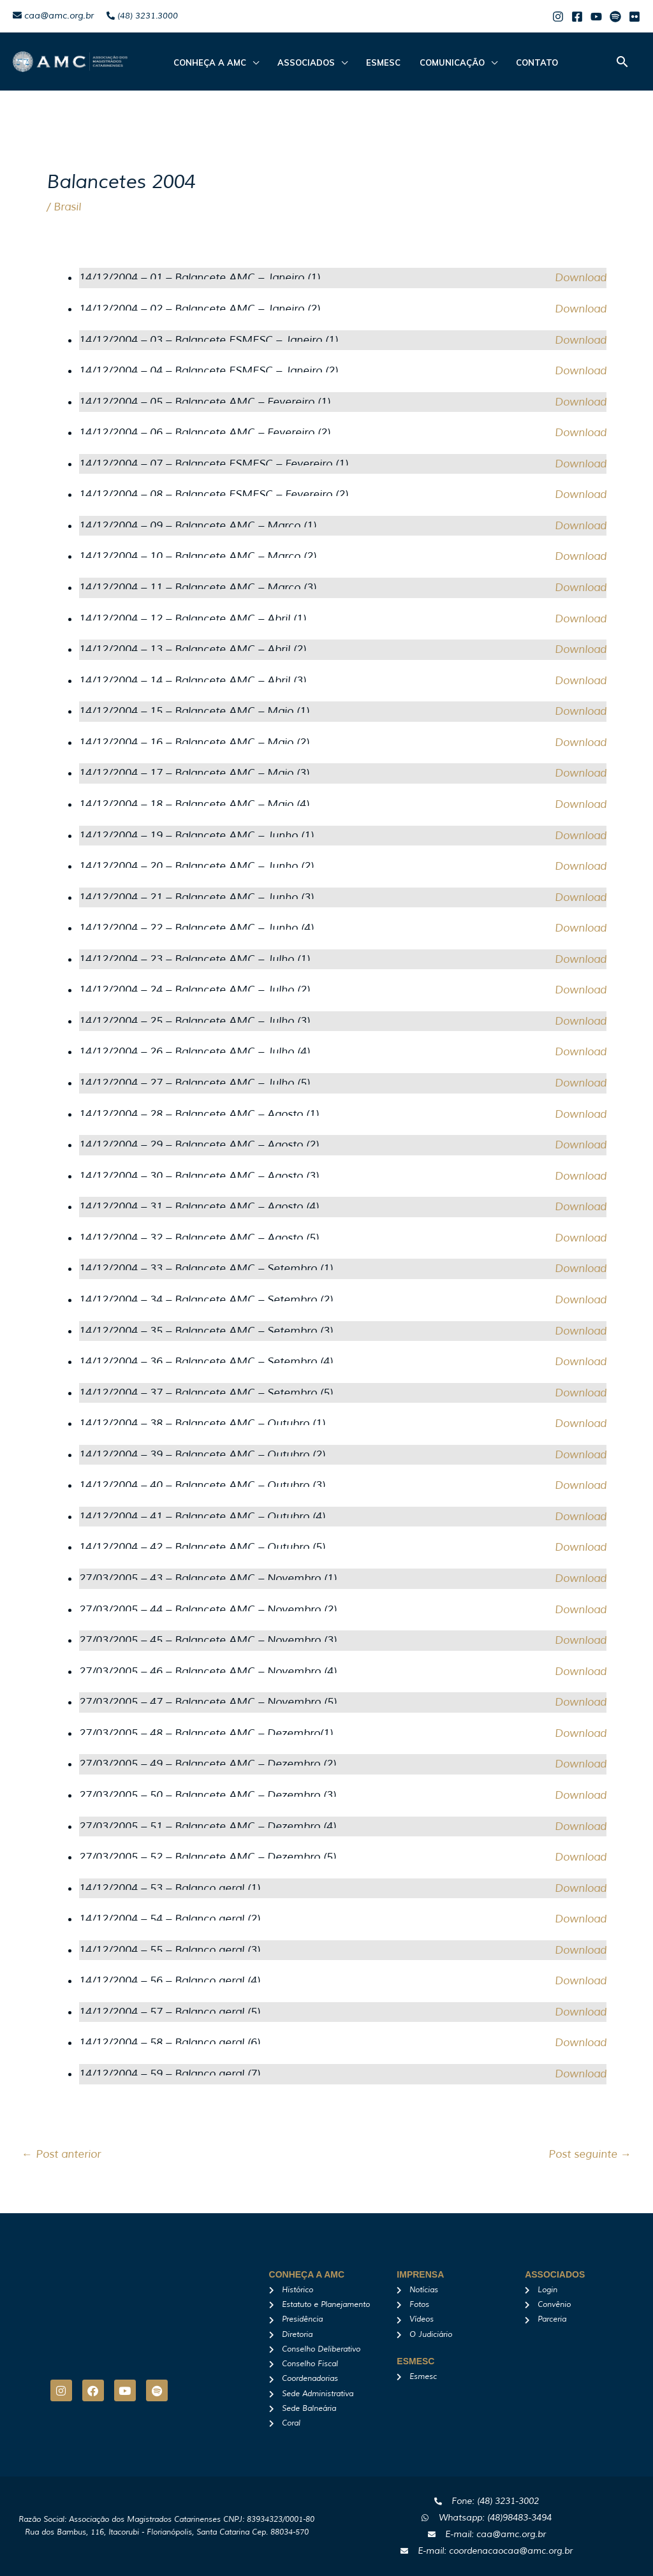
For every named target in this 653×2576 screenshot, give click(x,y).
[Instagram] (558, 16)
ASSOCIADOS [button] (301, 62)
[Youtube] (596, 16)
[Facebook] (577, 16)
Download (580, 277)
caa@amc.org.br (53, 15)
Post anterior (61, 2154)
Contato (522, 62)
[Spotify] (615, 16)
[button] (622, 62)
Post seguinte (589, 2154)
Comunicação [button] (440, 62)
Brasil (67, 207)
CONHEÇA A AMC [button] (208, 62)
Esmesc (375, 62)
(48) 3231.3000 (142, 16)
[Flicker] (634, 16)
